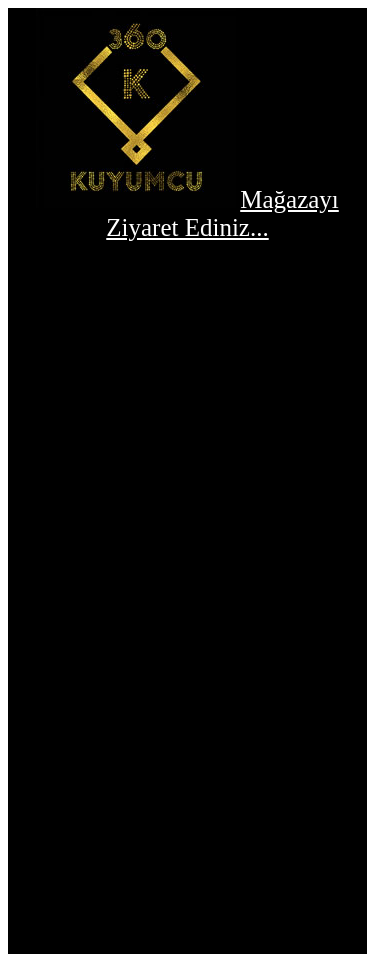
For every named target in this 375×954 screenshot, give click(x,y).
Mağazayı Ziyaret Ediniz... (222, 213)
